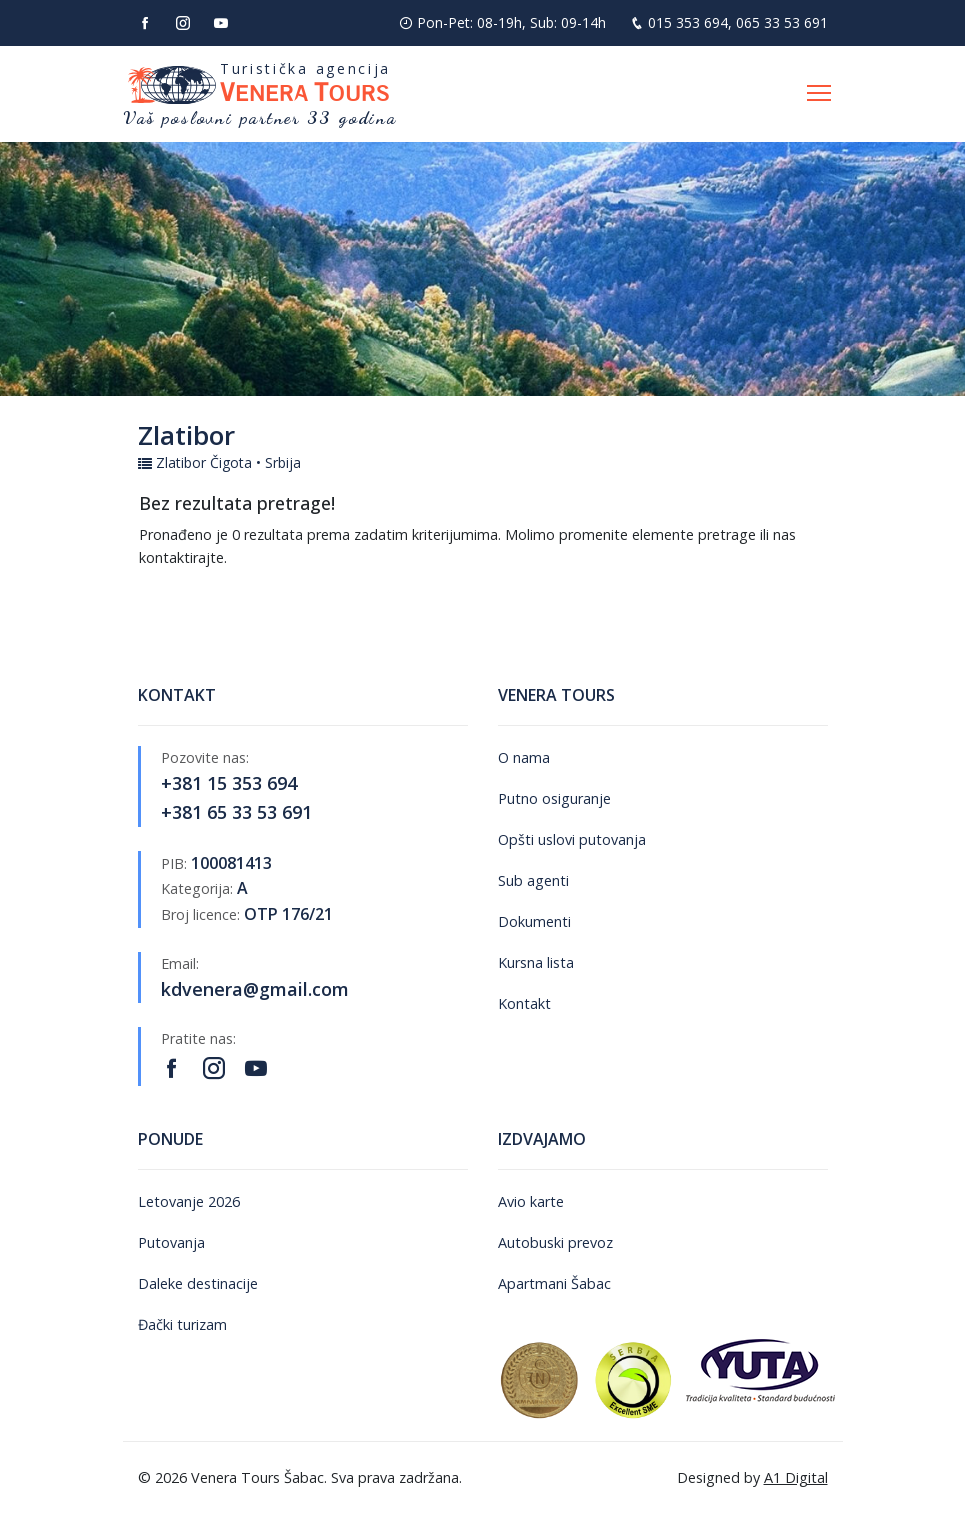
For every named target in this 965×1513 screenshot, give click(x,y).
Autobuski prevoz (555, 1242)
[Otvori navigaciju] (819, 94)
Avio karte (531, 1201)
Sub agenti (533, 880)
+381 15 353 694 (229, 783)
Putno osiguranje (554, 798)
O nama (524, 757)
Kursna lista (536, 962)
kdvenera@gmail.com (255, 989)
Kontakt (524, 1003)
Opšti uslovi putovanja (572, 839)
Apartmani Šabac (554, 1283)
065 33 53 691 (782, 22)
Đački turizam (182, 1324)
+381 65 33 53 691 (236, 812)
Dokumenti (534, 921)
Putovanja (171, 1242)
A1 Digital (796, 1477)
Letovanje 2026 (189, 1201)
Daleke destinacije (198, 1283)
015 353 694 (688, 22)
